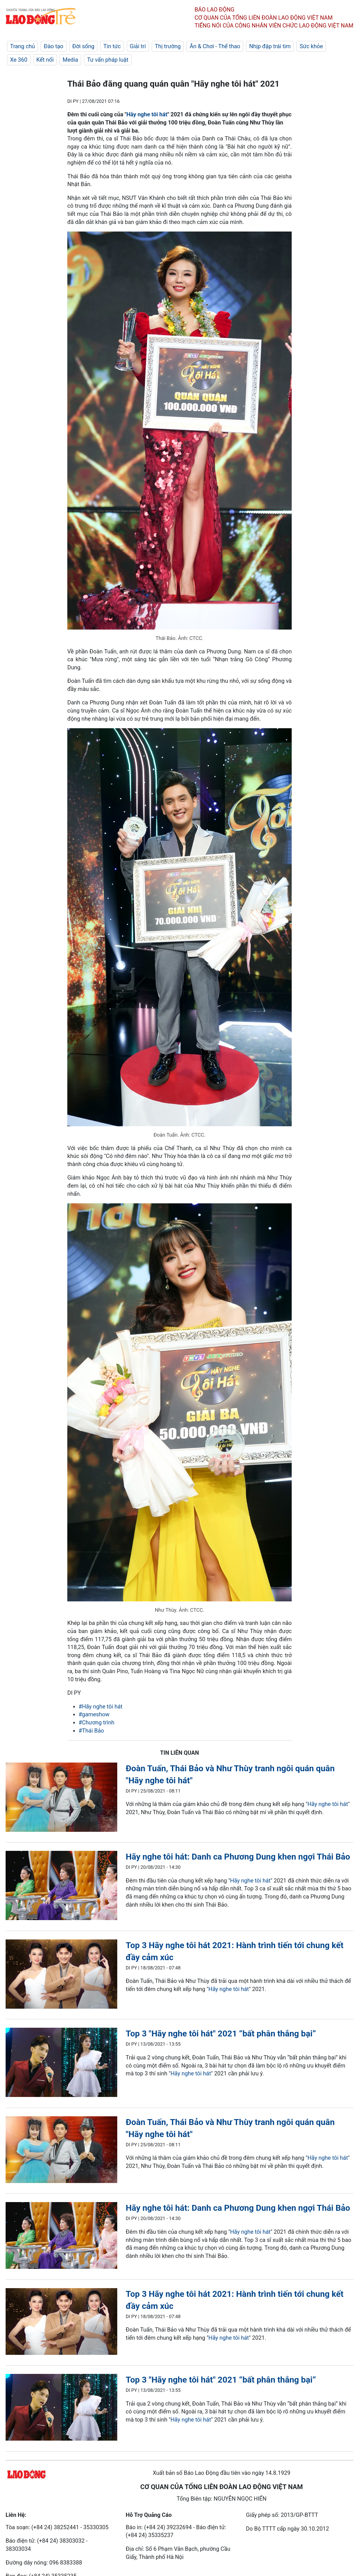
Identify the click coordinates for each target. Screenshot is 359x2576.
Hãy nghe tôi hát (146, 114)
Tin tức (112, 46)
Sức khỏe (311, 46)
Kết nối (45, 59)
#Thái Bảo (91, 1730)
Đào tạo (53, 46)
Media (70, 59)
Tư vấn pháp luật (107, 59)
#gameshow (94, 1714)
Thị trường (168, 46)
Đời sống (83, 46)
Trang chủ (22, 46)
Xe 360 (18, 59)
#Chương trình (96, 1722)
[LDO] (61, 1798)
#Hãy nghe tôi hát (101, 1706)
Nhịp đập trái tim (270, 46)
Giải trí (138, 46)
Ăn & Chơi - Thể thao (215, 46)
